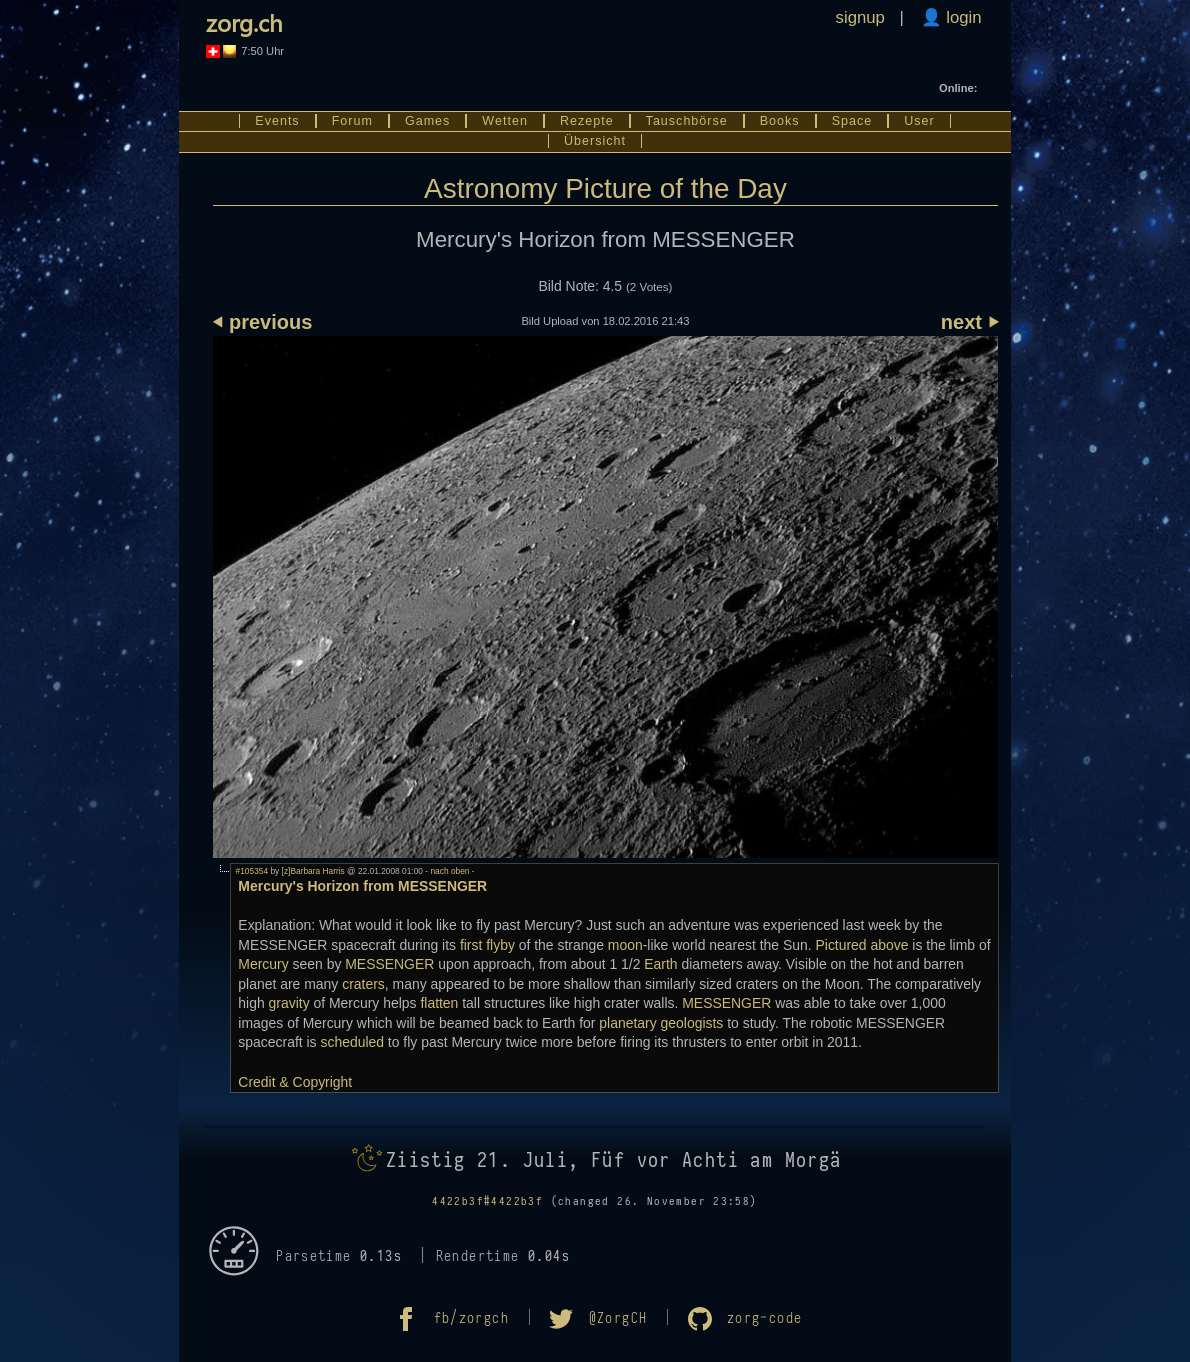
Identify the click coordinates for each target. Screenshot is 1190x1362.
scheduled (352, 1042)
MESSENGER (389, 964)
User (919, 121)
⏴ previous (262, 322)
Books (780, 121)
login (962, 17)
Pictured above (861, 945)
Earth (660, 964)
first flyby (487, 945)
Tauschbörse (687, 121)
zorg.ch (244, 22)
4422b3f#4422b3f (487, 1201)
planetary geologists (661, 1023)
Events (277, 121)
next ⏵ (969, 322)
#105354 (252, 871)
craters (363, 984)
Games (427, 121)
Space (852, 121)
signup (860, 17)
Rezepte (587, 121)
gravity (289, 1003)
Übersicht (595, 141)
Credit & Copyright (295, 1082)
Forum (352, 121)
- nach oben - (449, 871)
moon (625, 945)
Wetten (505, 121)
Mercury (263, 964)
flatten (439, 1003)
